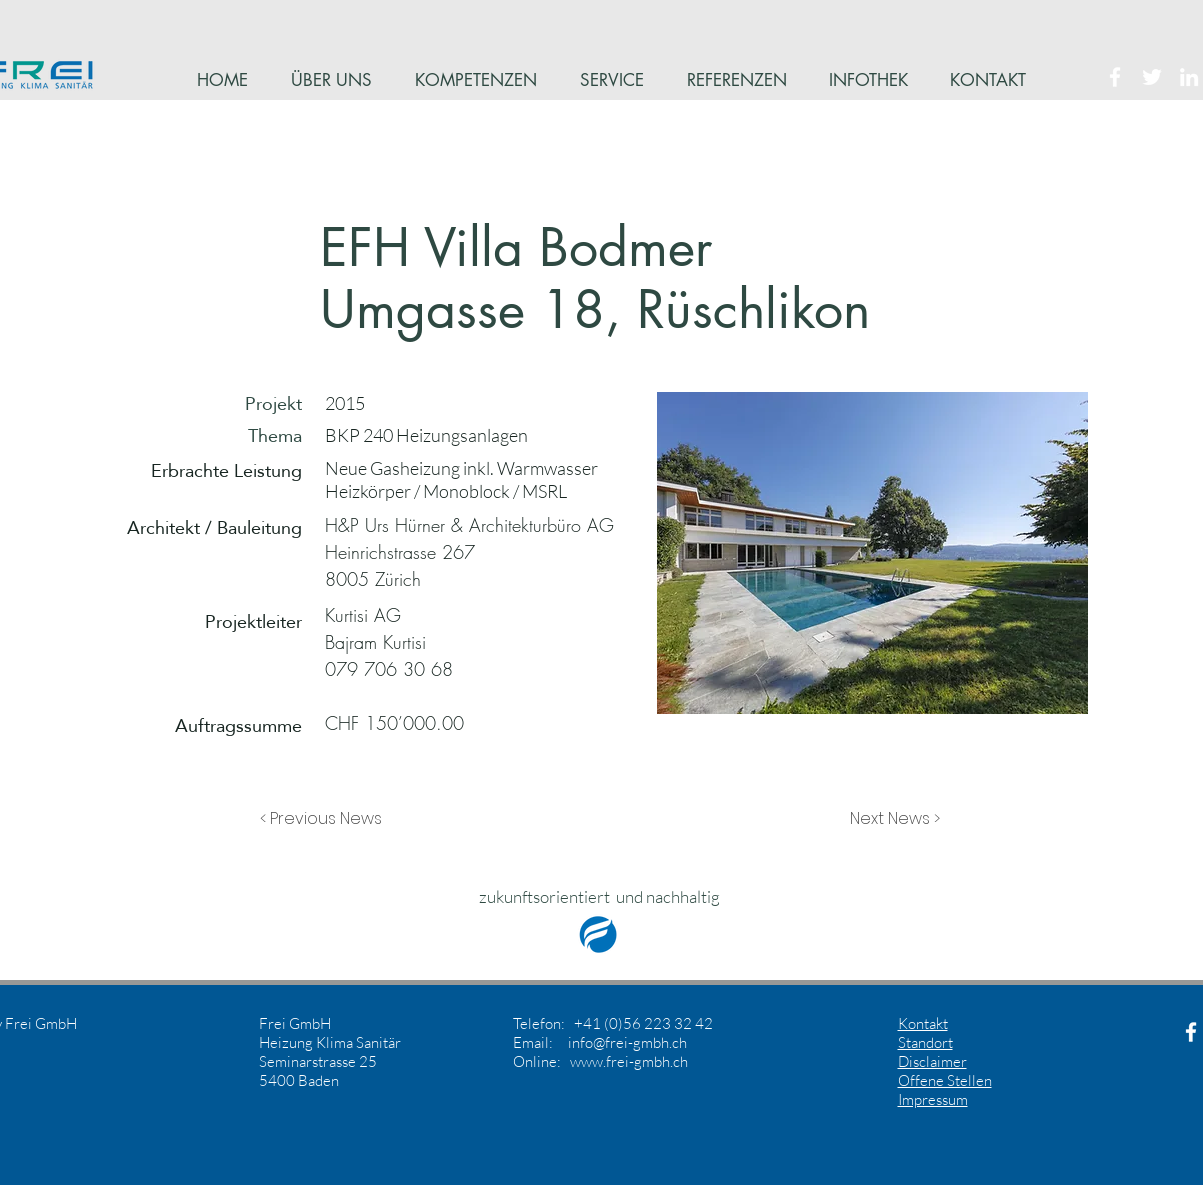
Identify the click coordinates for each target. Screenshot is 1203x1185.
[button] (326, 819)
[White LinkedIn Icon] (1189, 77)
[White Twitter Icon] (1152, 77)
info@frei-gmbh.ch (627, 1042)
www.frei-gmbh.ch (629, 1061)
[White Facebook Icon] (1115, 77)
